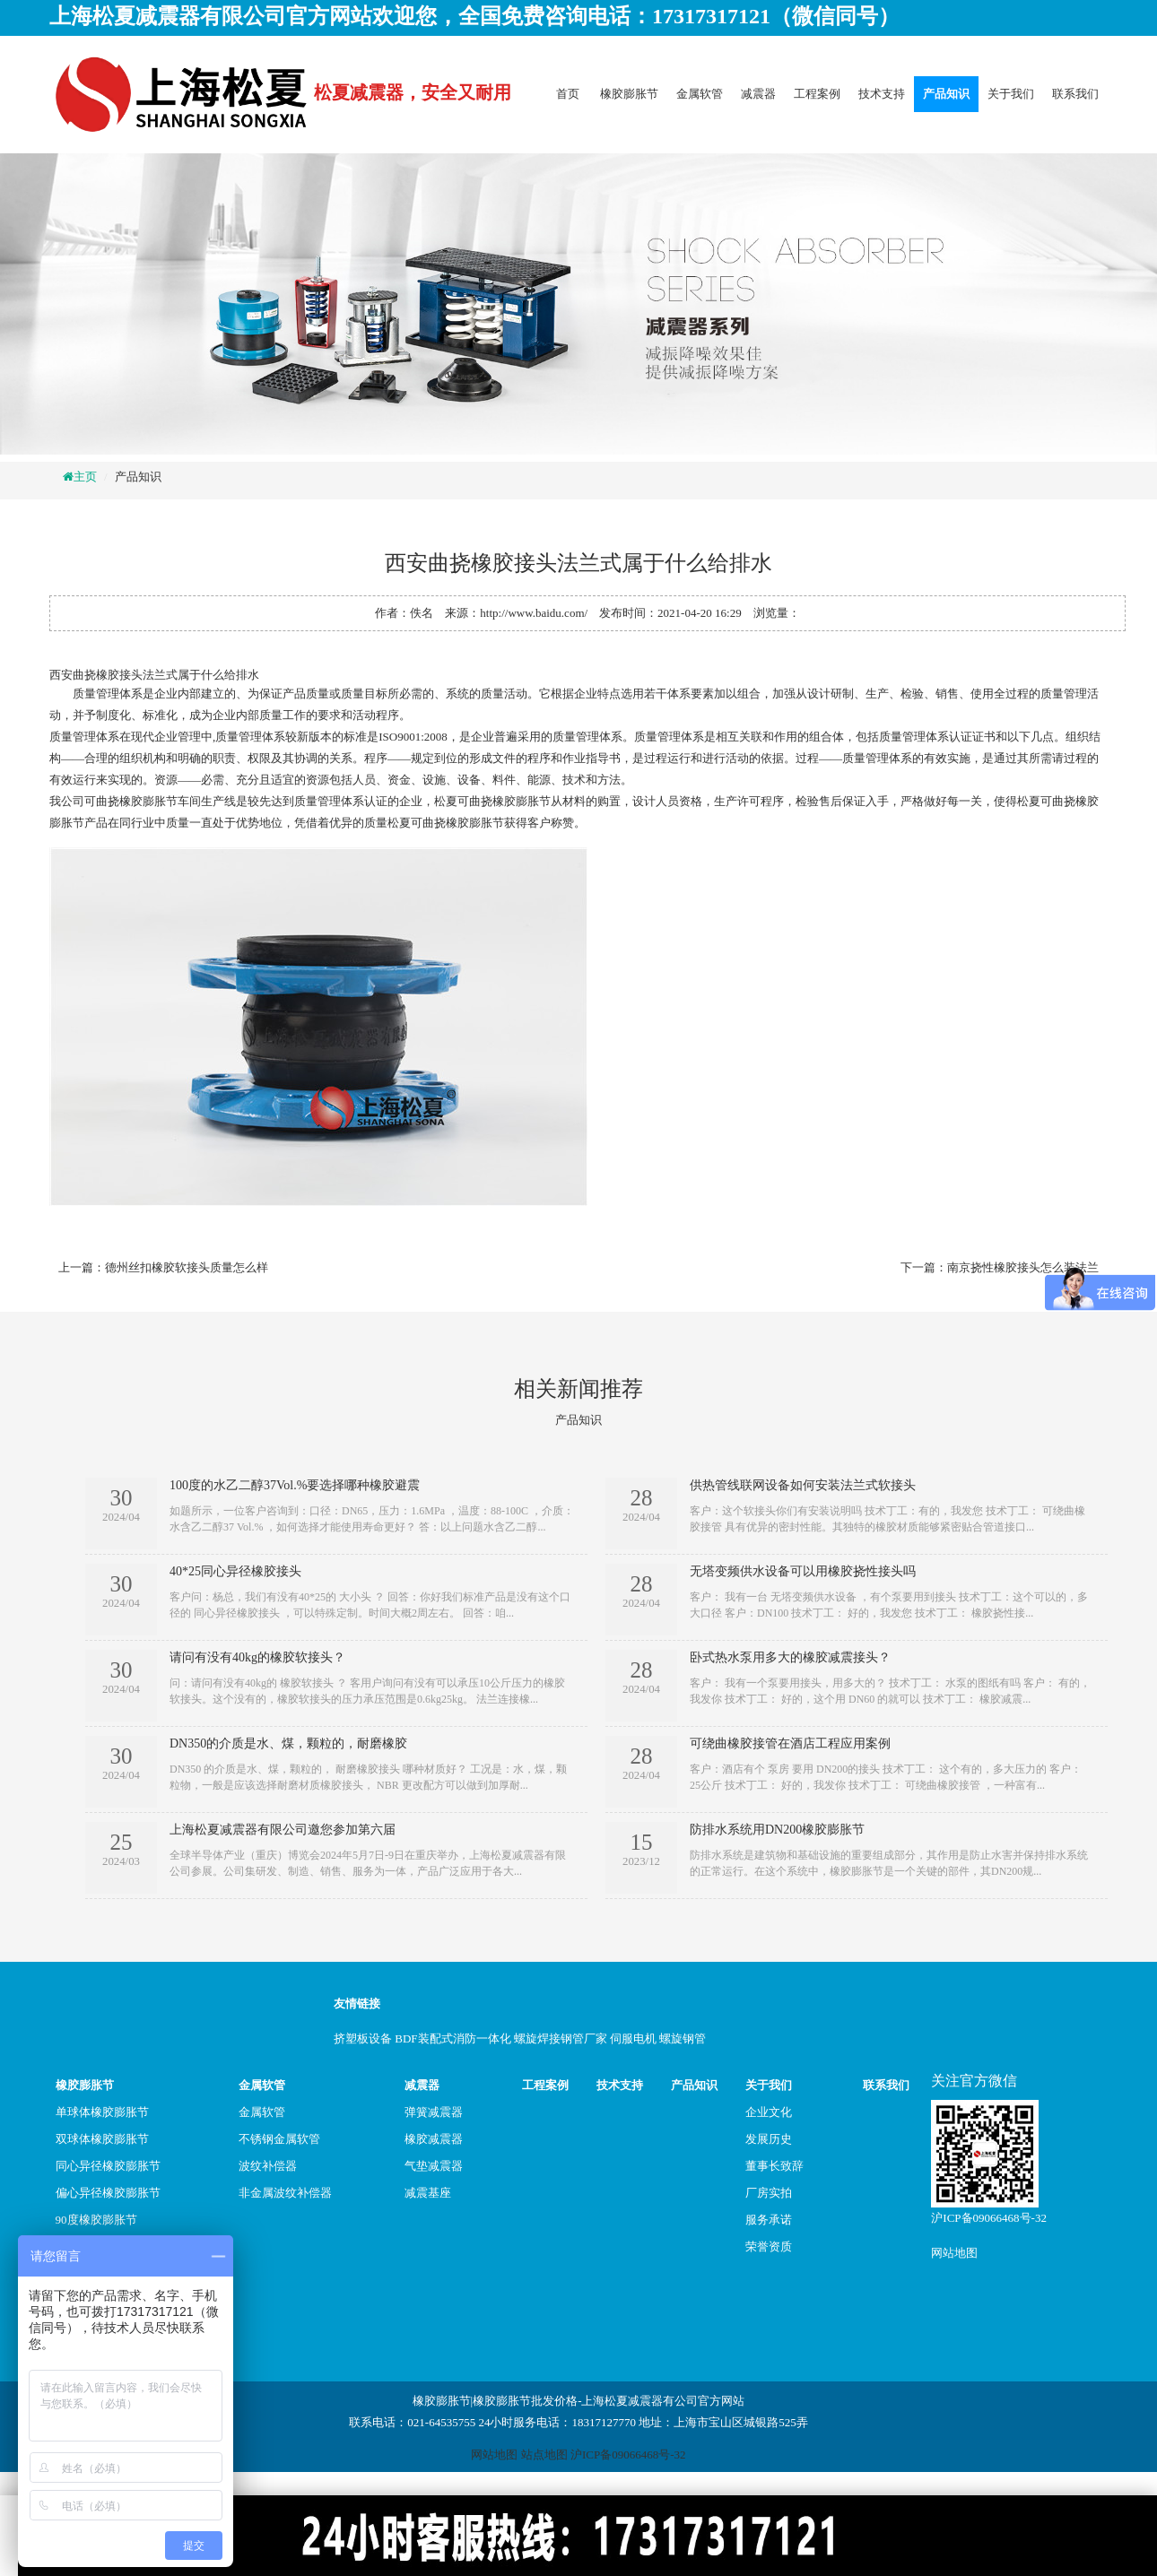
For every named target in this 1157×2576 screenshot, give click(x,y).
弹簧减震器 (434, 2112)
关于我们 (1010, 93)
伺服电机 (633, 2038)
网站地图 (954, 2252)
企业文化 (768, 2112)
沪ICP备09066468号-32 (989, 2218)
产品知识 (946, 93)
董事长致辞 (774, 2166)
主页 (85, 476)
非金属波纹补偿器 (285, 2192)
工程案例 (817, 93)
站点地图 (544, 2454)
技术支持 (881, 93)
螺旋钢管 (682, 2038)
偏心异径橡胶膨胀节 (108, 2192)
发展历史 (768, 2139)
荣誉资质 (768, 2246)
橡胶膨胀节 (629, 93)
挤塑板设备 (363, 2038)
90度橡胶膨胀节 (96, 2219)
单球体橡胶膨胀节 (102, 2112)
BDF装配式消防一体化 (452, 2038)
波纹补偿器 (268, 2166)
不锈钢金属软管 (279, 2139)
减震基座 (428, 2192)
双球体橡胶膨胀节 (102, 2139)
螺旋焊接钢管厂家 (560, 2038)
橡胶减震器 (434, 2139)
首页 (567, 93)
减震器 (758, 93)
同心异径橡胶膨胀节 (108, 2166)
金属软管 (699, 93)
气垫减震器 (434, 2166)
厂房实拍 (768, 2192)
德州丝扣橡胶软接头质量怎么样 (186, 1267)
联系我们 (1075, 93)
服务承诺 (768, 2219)
